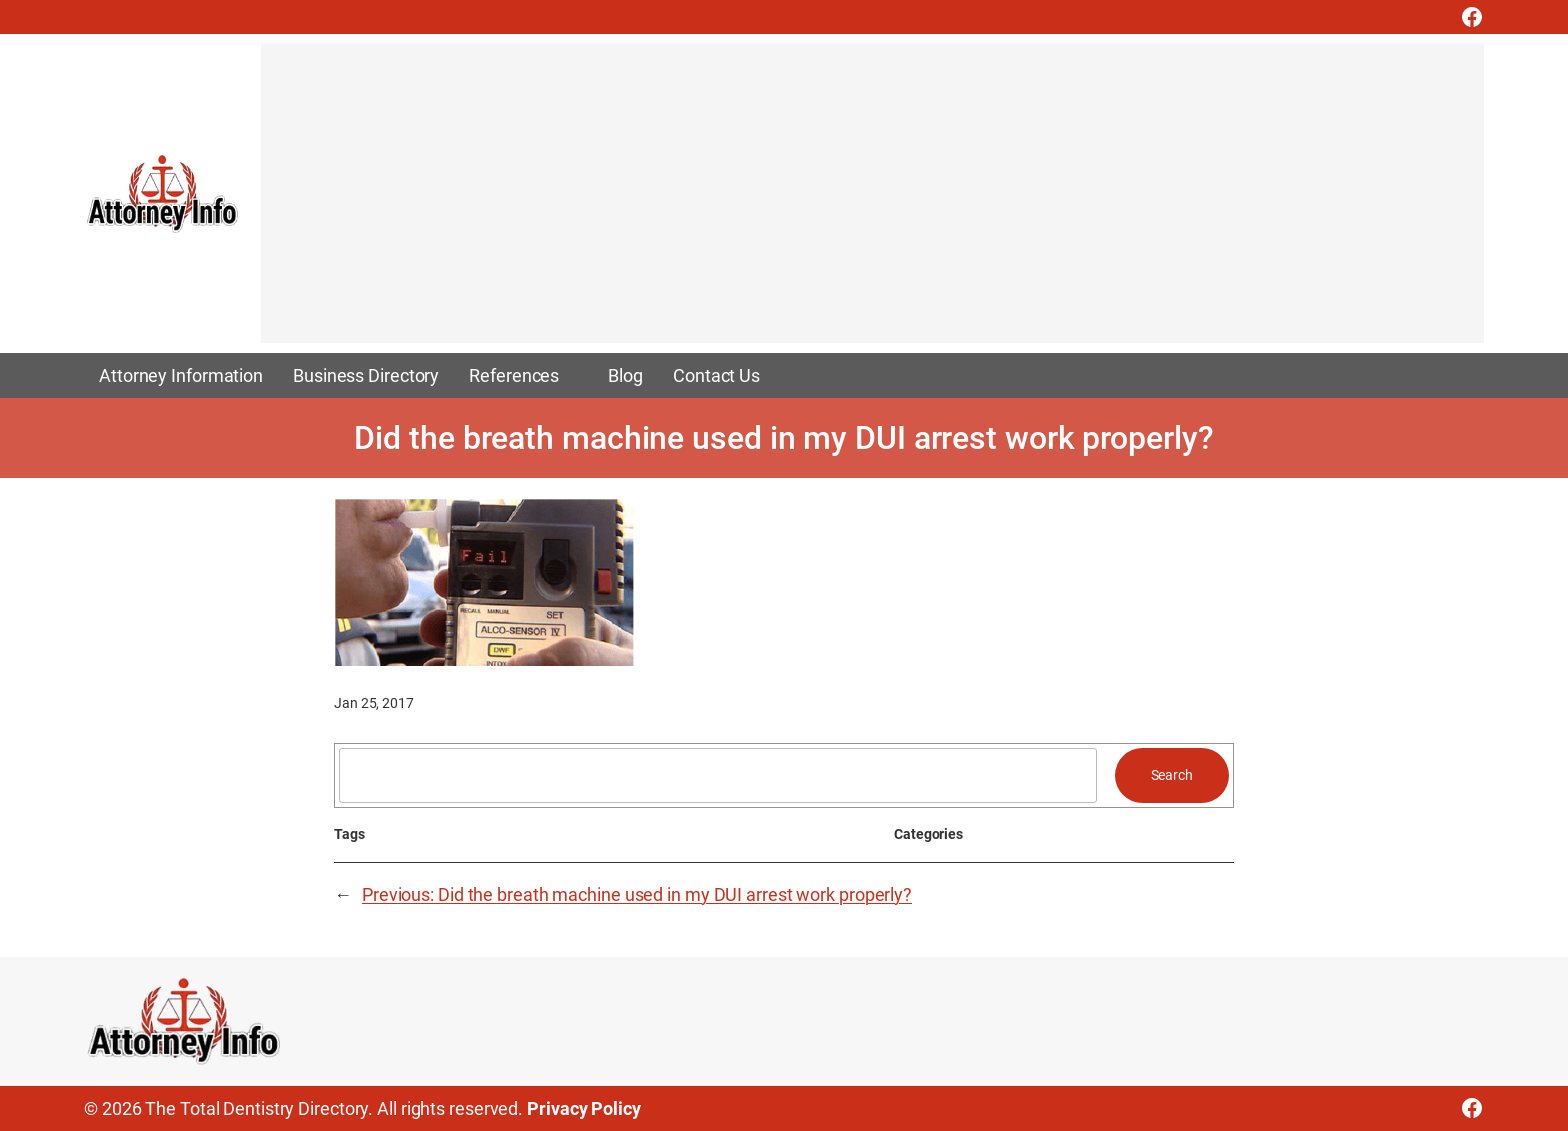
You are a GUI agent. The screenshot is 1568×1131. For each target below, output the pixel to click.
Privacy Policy (584, 1108)
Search (1172, 775)
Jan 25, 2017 (374, 703)
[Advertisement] (861, 203)
